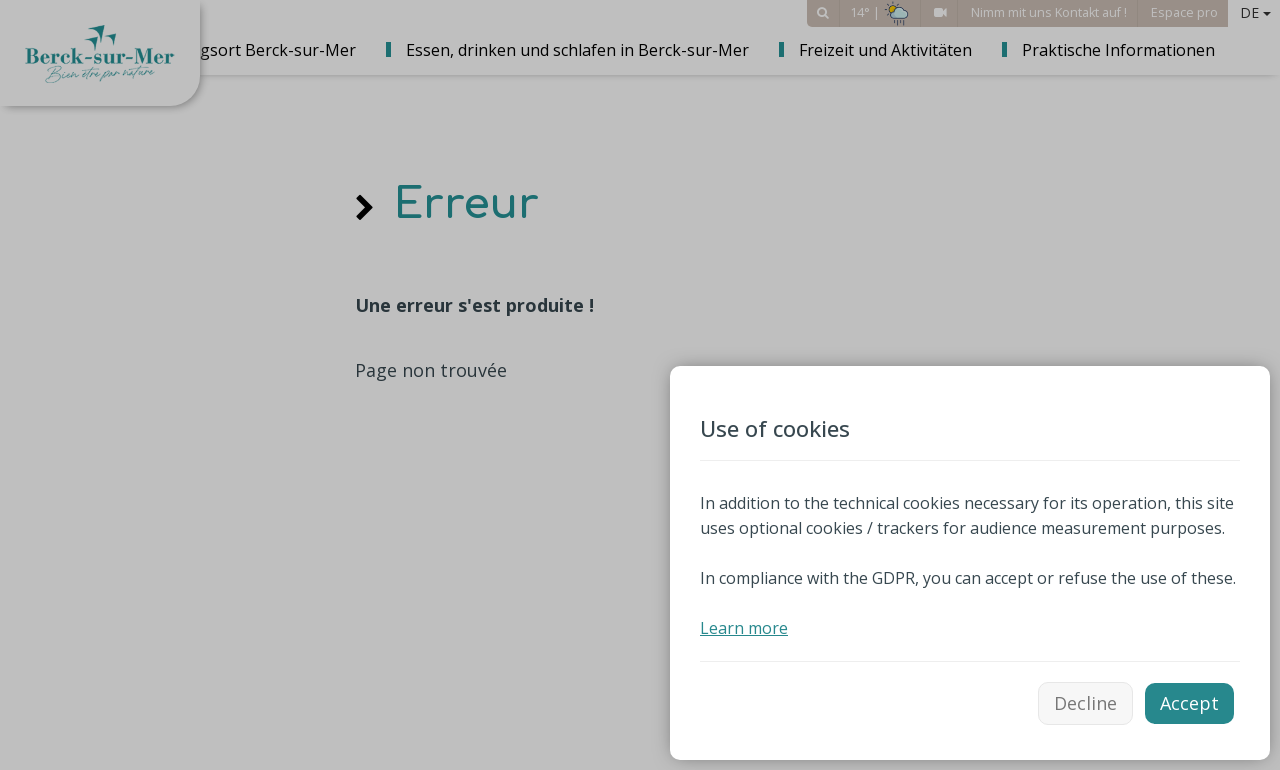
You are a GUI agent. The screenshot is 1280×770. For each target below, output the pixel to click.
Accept (1189, 703)
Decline (1085, 703)
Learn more (744, 628)
